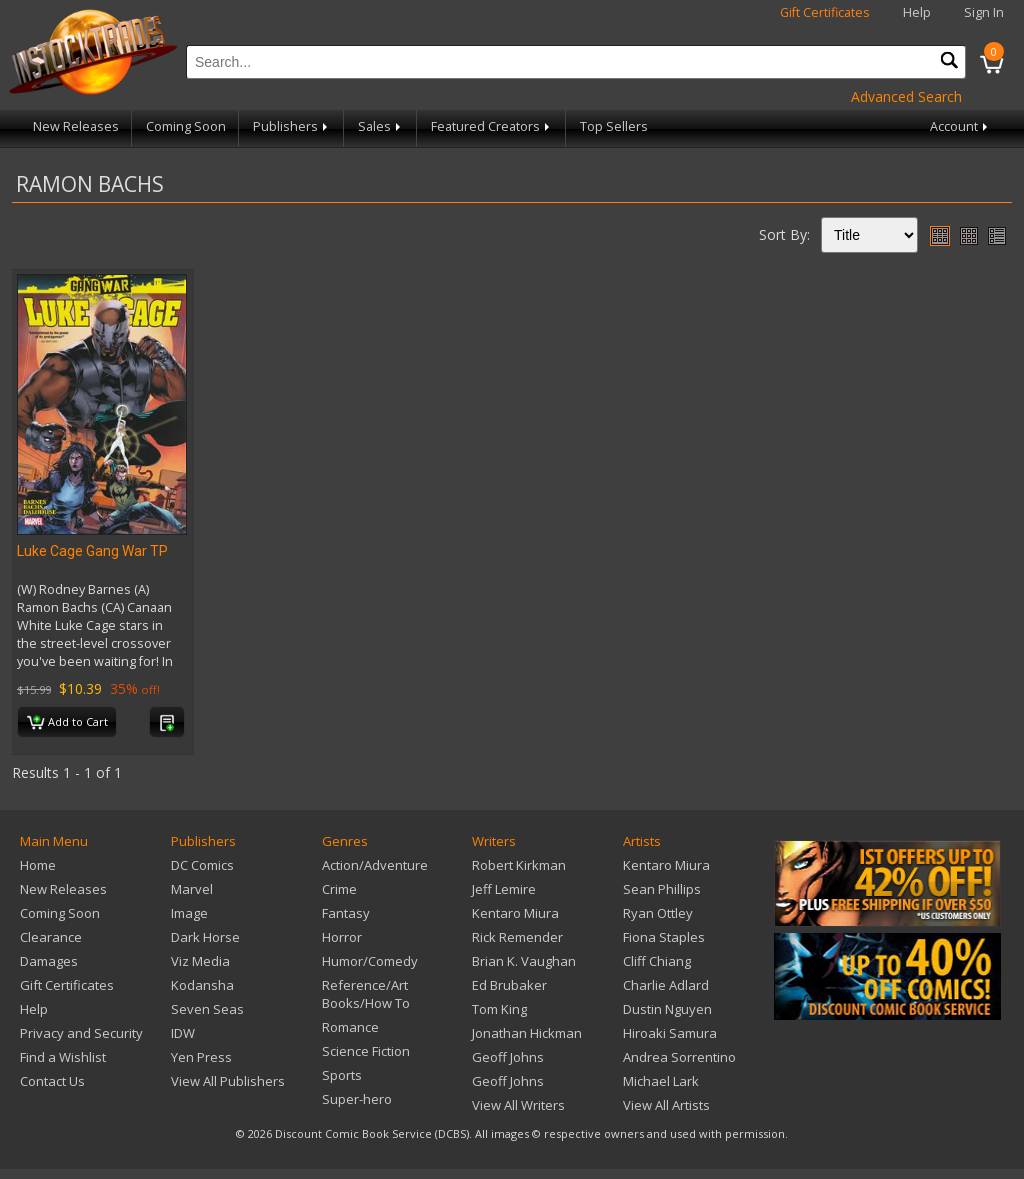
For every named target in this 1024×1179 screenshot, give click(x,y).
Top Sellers (614, 126)
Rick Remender (517, 937)
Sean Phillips (662, 889)
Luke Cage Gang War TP (92, 551)
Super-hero (357, 1099)
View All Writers (518, 1105)
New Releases (76, 126)
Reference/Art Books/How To (366, 994)
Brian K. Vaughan (524, 961)
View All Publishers (228, 1081)
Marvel (192, 889)
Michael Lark (661, 1081)
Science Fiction (366, 1051)
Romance (350, 1027)
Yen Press (201, 1057)
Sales (381, 126)
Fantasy (346, 913)
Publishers (292, 126)
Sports (342, 1075)
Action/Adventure (375, 865)
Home (38, 865)
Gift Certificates (825, 12)
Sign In (984, 12)
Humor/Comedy (370, 961)
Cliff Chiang (657, 961)
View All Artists (666, 1105)
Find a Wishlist (63, 1057)
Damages (49, 961)
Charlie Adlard (666, 985)
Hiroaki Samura (670, 1033)
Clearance (51, 937)
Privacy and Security (81, 1033)
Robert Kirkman (519, 865)
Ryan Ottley (658, 913)
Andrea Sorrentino (679, 1057)
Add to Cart (67, 723)
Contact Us (52, 1081)
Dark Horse (205, 937)
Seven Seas (207, 1009)
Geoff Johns (508, 1057)
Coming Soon (186, 126)
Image (189, 913)
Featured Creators (492, 126)
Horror (342, 937)
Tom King (499, 1009)
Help (917, 12)
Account (960, 126)
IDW (183, 1033)
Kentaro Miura (515, 913)
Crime (339, 889)
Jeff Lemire (504, 889)
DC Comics (202, 865)
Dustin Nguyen (667, 1009)
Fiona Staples (664, 937)
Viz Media (200, 961)
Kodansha (202, 985)
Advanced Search (906, 96)
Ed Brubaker (509, 985)
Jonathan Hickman (527, 1033)
